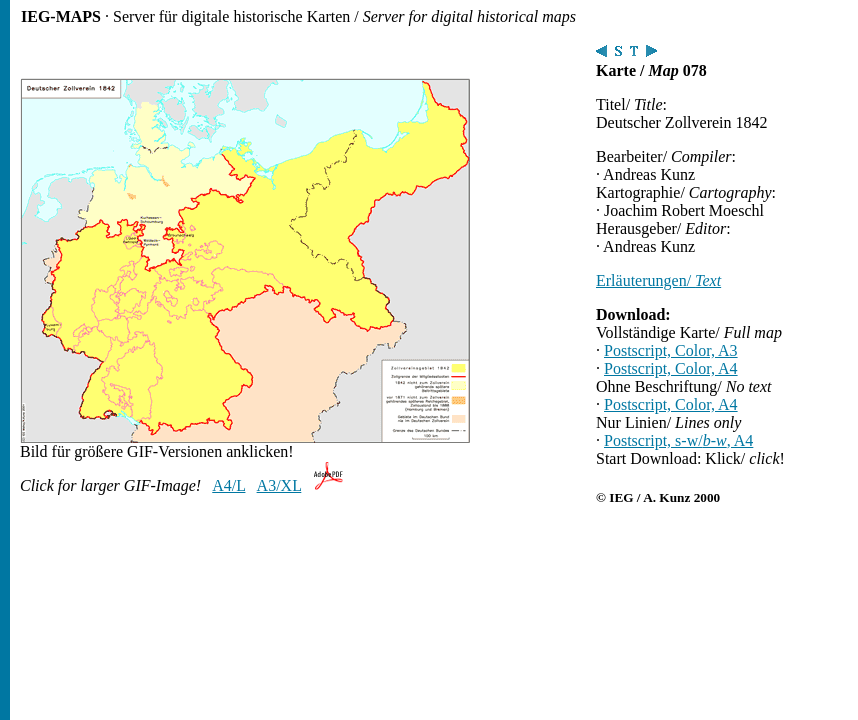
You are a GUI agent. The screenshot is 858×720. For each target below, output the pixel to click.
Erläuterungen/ (658, 280)
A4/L (228, 485)
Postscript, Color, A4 (671, 368)
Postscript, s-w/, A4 (678, 440)
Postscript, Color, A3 (671, 350)
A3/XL (279, 485)
